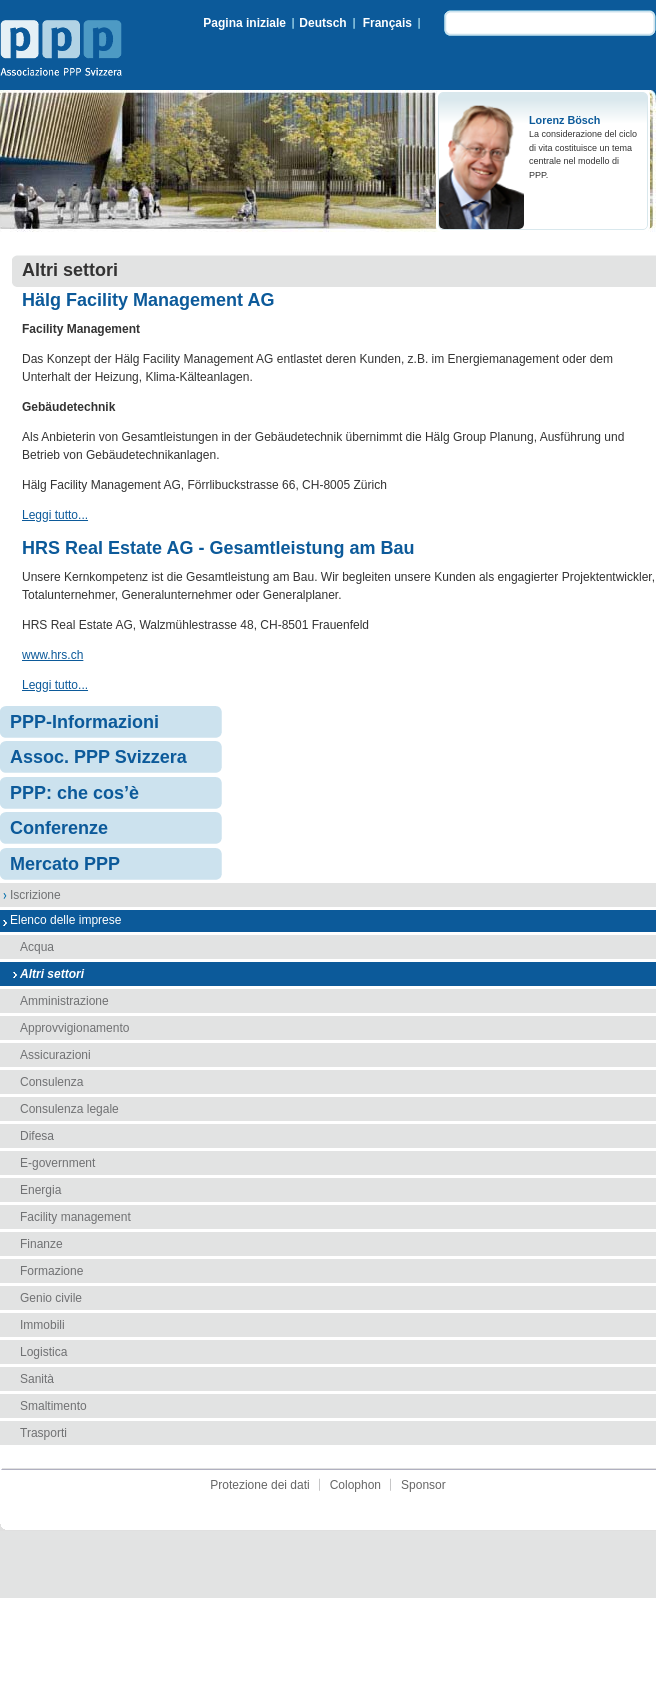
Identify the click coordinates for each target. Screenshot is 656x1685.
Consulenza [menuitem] (51, 1082)
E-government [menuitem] (57, 1163)
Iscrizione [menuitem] (35, 895)
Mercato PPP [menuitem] (65, 864)
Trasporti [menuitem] (43, 1433)
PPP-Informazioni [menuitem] (84, 722)
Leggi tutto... (55, 515)
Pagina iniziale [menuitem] (244, 23)
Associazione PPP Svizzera (65, 51)
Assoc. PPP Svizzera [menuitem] (98, 757)
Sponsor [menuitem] (423, 1485)
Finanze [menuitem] (41, 1244)
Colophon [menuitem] (355, 1485)
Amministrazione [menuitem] (64, 1001)
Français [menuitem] (387, 23)
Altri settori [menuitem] (52, 974)
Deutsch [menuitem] (322, 23)
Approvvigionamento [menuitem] (74, 1028)
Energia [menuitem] (40, 1190)
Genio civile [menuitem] (51, 1298)
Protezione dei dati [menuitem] (259, 1485)
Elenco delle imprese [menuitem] (65, 920)
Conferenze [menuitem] (59, 828)
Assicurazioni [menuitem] (55, 1055)
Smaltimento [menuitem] (53, 1406)
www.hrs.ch (52, 655)
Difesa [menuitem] (37, 1136)
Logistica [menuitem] (43, 1352)
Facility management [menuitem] (75, 1217)
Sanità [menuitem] (37, 1379)
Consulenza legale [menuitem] (69, 1109)
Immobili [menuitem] (42, 1325)
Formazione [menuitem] (51, 1271)
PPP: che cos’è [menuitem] (74, 793)
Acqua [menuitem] (37, 947)
